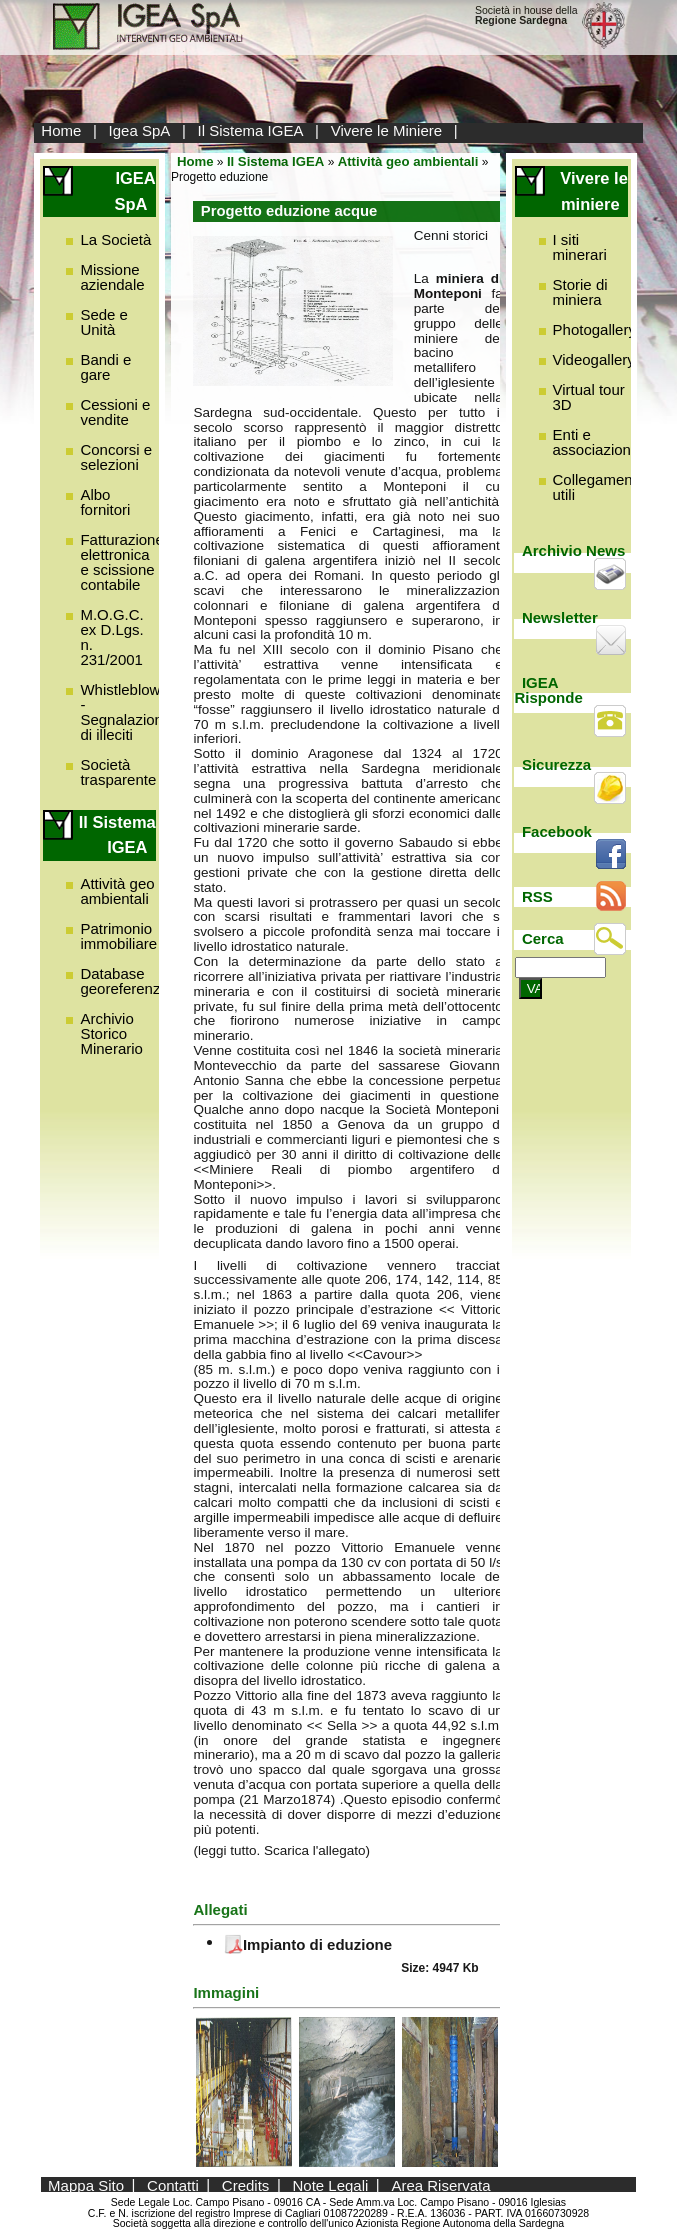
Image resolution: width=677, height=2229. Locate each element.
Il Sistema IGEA (251, 130)
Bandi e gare (105, 367)
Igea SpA (140, 130)
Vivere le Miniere (386, 130)
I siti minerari (580, 247)
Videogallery (594, 359)
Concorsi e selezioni (116, 457)
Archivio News (573, 550)
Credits (246, 2184)
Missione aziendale (112, 277)
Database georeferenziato (132, 981)
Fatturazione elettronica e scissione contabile (121, 562)
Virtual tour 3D (589, 397)
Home (61, 130)
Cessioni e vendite (115, 412)
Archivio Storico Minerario (111, 1033)
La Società (115, 239)
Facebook (557, 831)
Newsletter (560, 617)
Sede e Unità (104, 322)
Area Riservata (440, 2184)
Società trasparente (118, 772)
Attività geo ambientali (117, 891)
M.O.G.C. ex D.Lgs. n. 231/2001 (111, 637)
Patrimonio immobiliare (118, 936)
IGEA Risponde (548, 690)
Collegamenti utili (597, 487)
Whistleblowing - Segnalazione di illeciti (130, 712)
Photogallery (594, 329)
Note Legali (330, 2184)
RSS (537, 896)
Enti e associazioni (594, 442)
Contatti (173, 2184)
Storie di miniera (580, 292)
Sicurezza (556, 764)
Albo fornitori (105, 502)
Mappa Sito (86, 2184)
